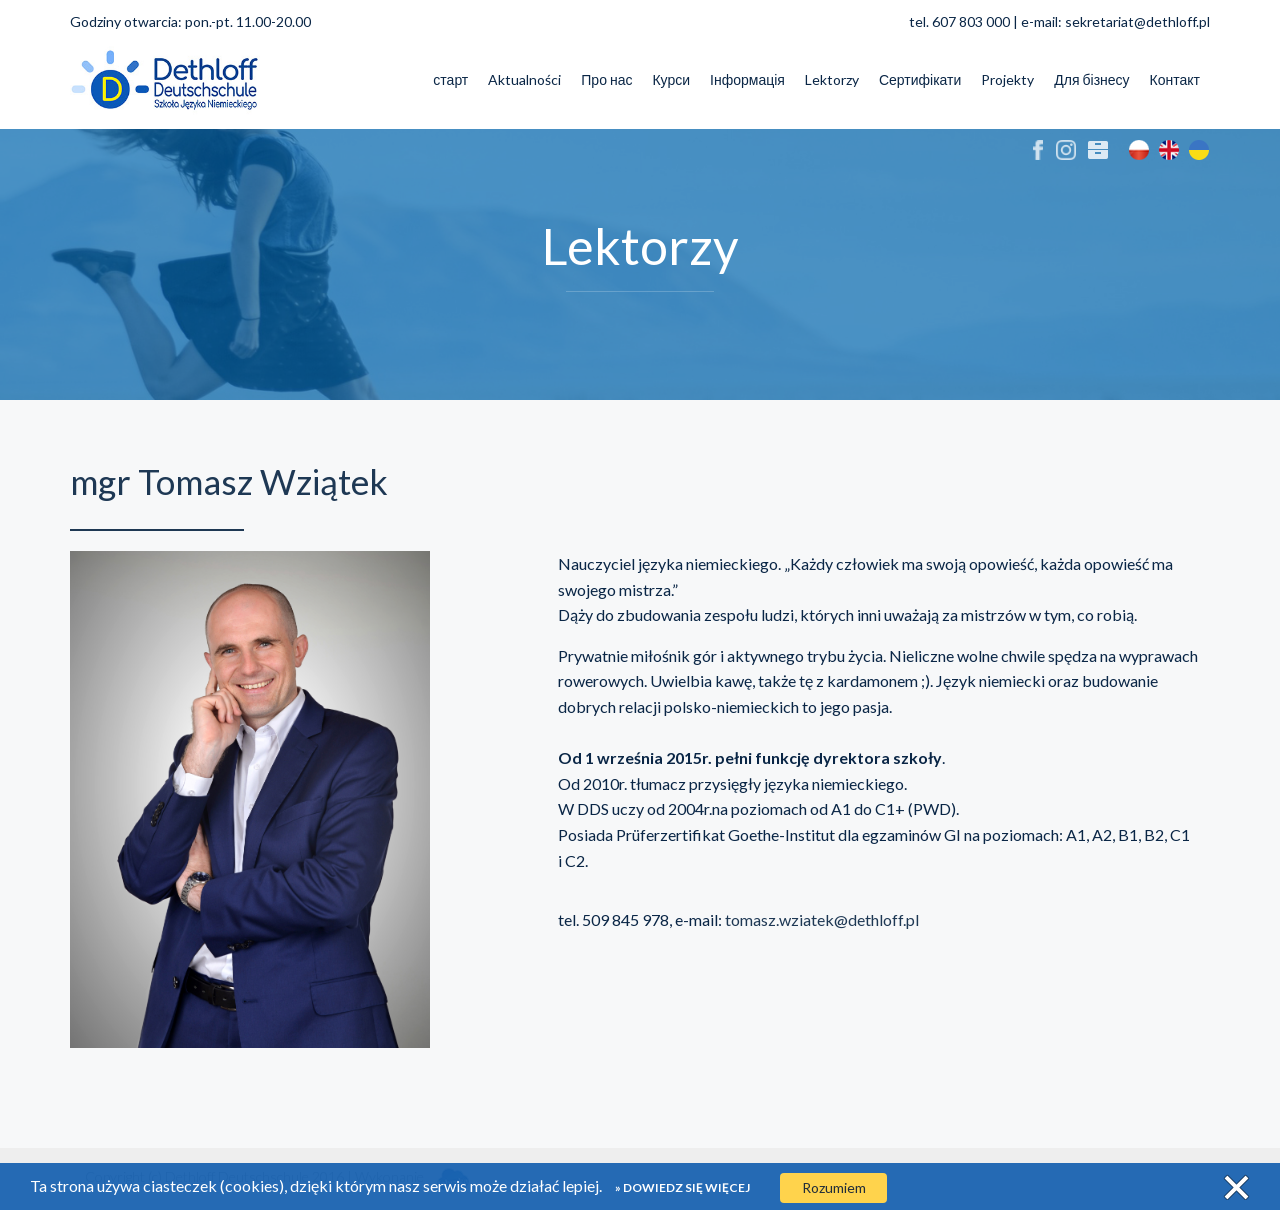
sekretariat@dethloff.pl (1137, 21)
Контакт (1175, 79)
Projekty (1007, 79)
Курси (671, 79)
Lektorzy (832, 79)
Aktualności (524, 79)
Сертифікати (920, 79)
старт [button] (450, 79)
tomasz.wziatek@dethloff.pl (822, 919)
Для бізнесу (1091, 79)
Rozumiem (834, 1187)
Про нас (606, 79)
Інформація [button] (747, 79)
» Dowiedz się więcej (682, 1187)
